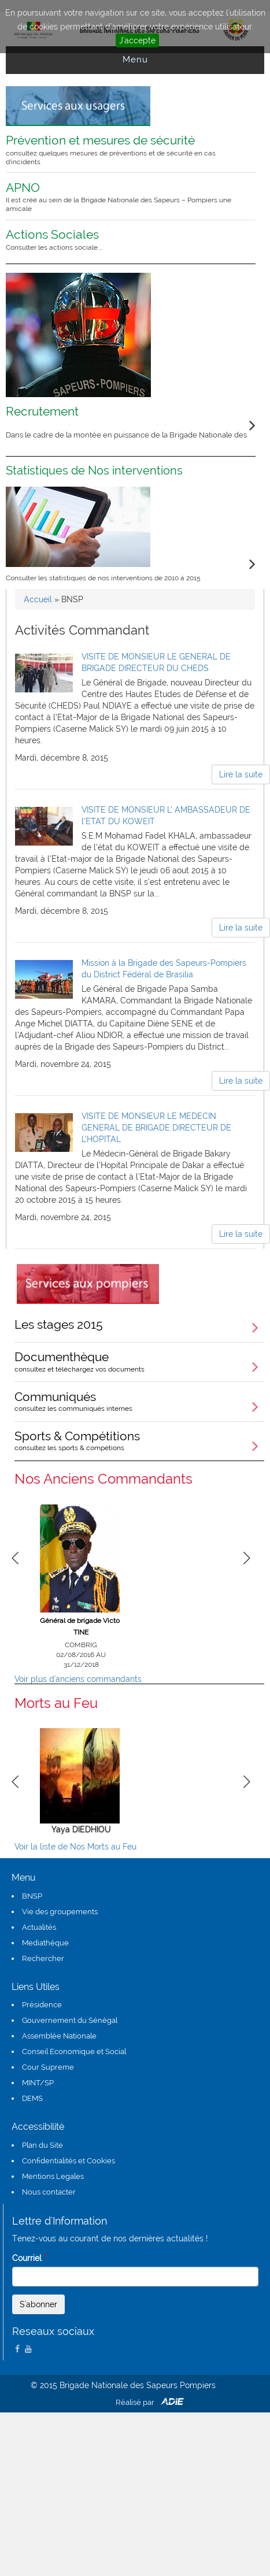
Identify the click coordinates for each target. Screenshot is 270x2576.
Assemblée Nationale (59, 2036)
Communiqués (139, 1401)
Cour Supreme (48, 2067)
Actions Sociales (123, 239)
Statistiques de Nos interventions (94, 470)
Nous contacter (49, 2192)
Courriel (29, 2258)
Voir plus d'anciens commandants (78, 1679)
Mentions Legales (53, 2176)
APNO (123, 196)
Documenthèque (139, 1361)
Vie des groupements (60, 1911)
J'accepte (137, 40)
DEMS (32, 2098)
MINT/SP (38, 2082)
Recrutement (42, 411)
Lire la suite (240, 774)
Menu (135, 59)
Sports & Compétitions (139, 1440)
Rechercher (43, 1958)
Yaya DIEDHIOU (81, 1829)
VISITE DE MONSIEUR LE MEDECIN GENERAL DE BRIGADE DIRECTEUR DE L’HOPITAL (156, 1127)
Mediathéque (45, 1943)
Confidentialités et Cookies (68, 2160)
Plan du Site (42, 2145)
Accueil (38, 599)
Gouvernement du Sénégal (69, 2020)
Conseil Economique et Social (74, 2051)
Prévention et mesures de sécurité (123, 149)
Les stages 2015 (58, 1324)
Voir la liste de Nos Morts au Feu (75, 1846)
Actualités (39, 1927)
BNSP (32, 1896)
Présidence (42, 2004)
